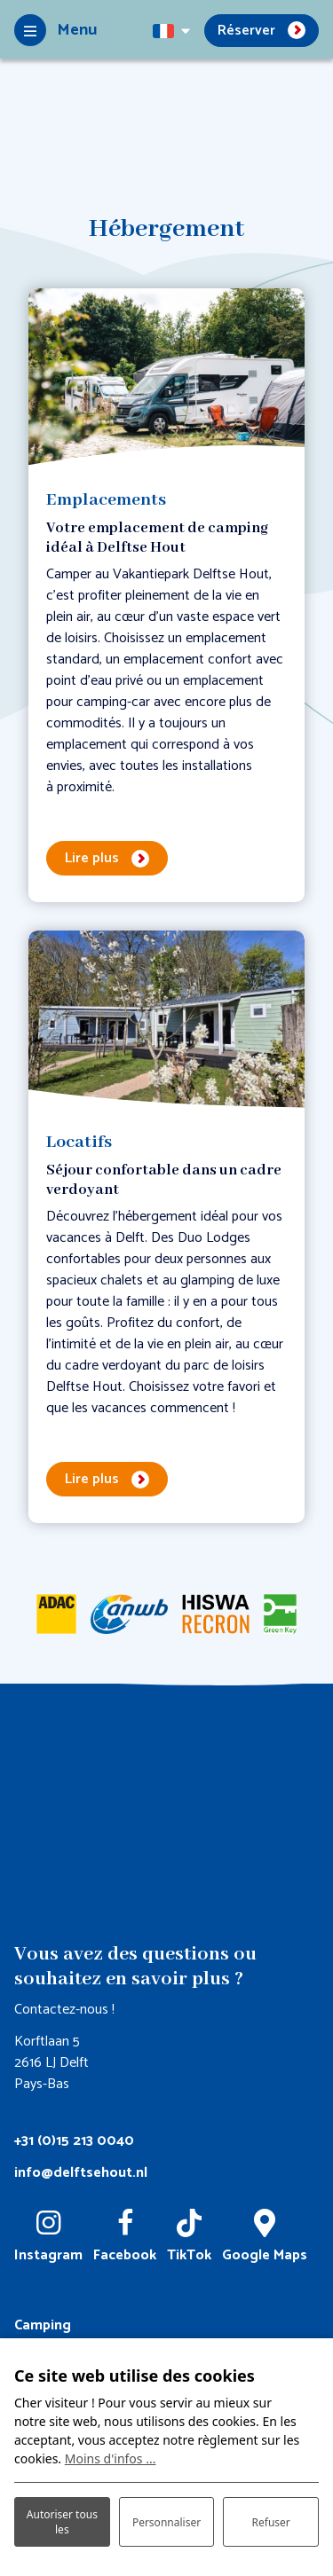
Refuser (271, 2522)
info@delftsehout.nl (80, 2173)
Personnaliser (166, 2522)
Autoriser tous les (62, 2522)
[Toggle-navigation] (55, 30)
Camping (42, 2325)
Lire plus (92, 858)
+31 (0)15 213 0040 (74, 2141)
